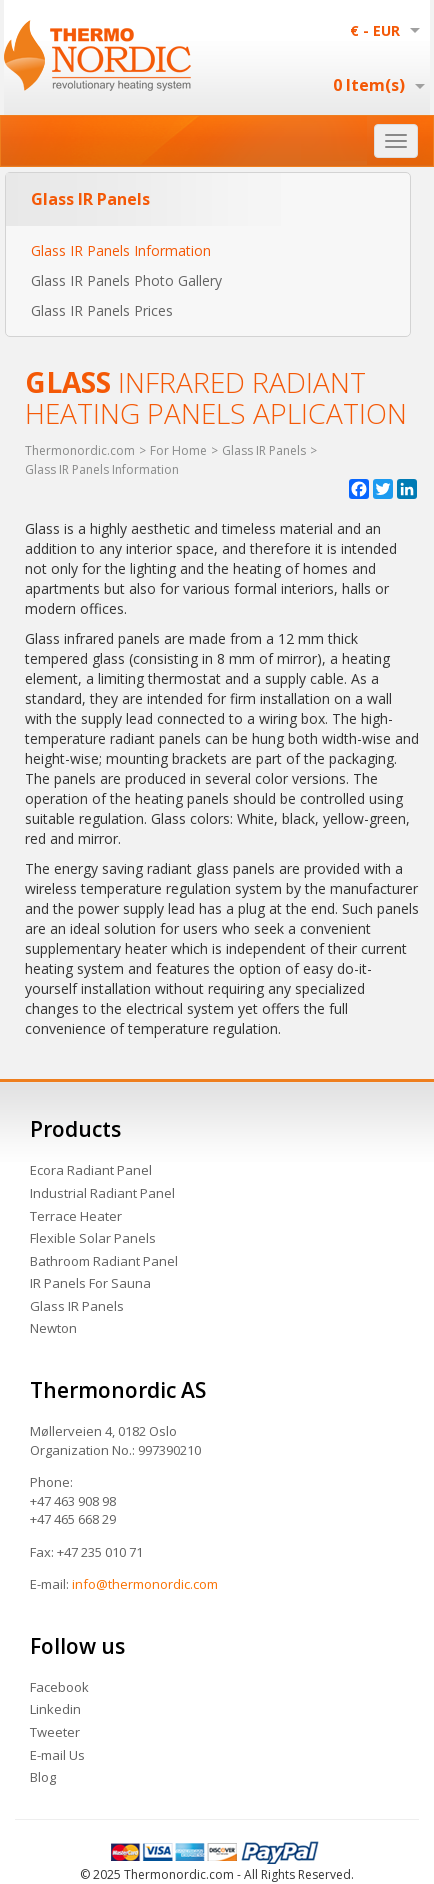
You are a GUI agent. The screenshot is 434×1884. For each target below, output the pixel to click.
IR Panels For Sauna (90, 1283)
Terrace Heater (76, 1216)
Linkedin (55, 1709)
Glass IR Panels (77, 1306)
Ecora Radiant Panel (91, 1170)
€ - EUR (375, 31)
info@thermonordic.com (145, 1584)
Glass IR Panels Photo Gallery (126, 280)
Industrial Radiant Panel (102, 1193)
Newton (53, 1328)
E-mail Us (57, 1755)
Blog (43, 1777)
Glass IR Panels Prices (102, 310)
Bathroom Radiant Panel (104, 1261)
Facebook (59, 1687)
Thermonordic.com (80, 451)
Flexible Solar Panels (93, 1238)
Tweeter (55, 1732)
